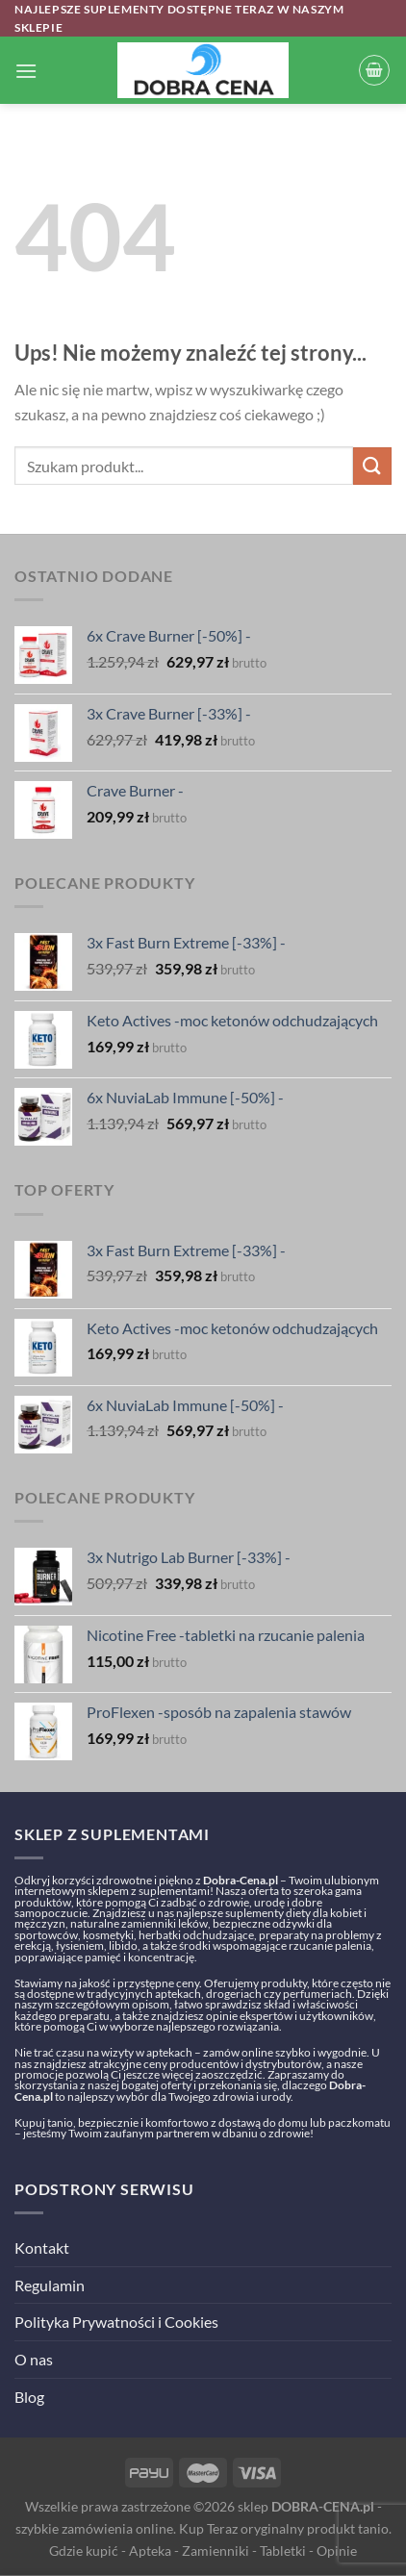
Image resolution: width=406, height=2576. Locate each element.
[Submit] (372, 466)
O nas (33, 2359)
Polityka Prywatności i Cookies (116, 2321)
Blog (29, 2396)
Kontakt (41, 2247)
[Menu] (26, 70)
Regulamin (49, 2285)
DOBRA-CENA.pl (322, 2506)
